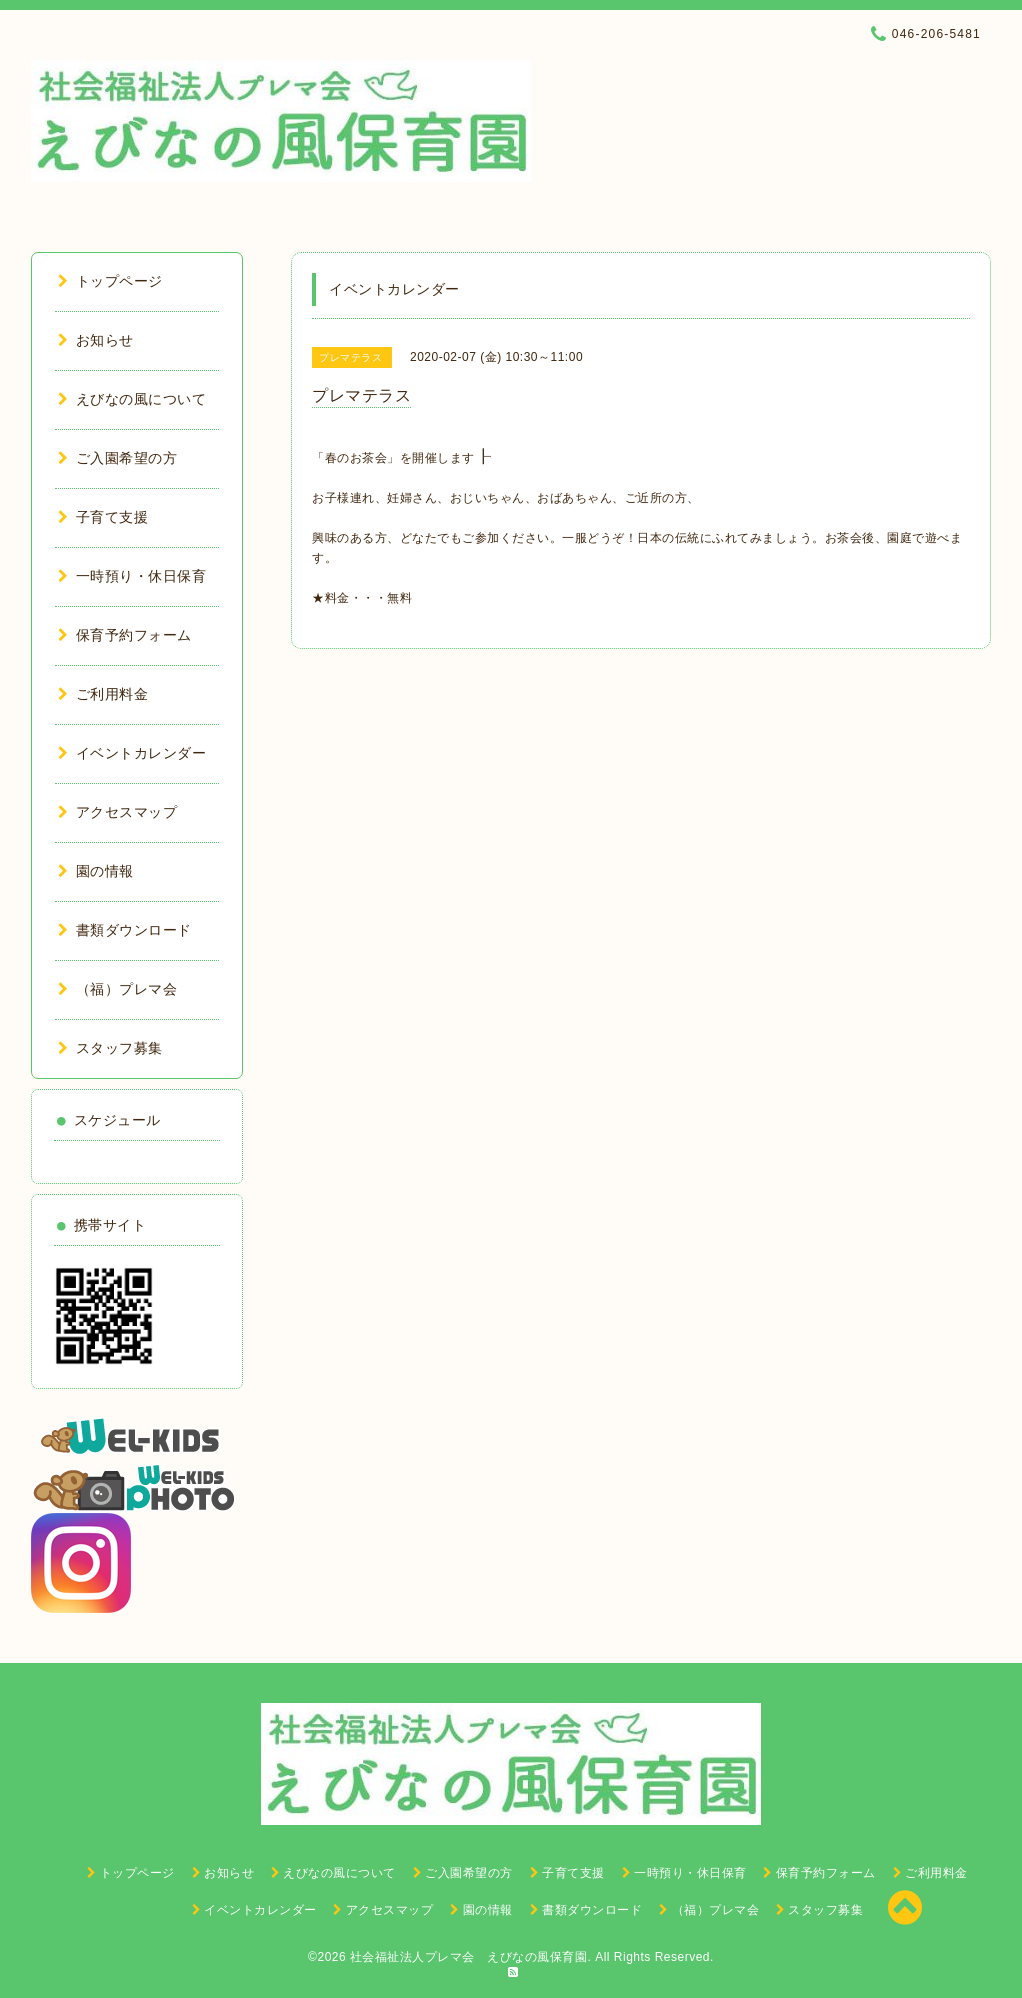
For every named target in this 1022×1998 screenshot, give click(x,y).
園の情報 (96, 871)
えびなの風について (132, 399)
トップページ (110, 281)
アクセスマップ (117, 812)
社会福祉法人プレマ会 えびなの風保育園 (469, 1957)
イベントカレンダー (132, 753)
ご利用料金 (103, 694)
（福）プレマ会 (117, 989)
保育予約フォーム (125, 635)
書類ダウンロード (125, 930)
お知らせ (96, 340)
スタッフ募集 (110, 1048)
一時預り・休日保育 (132, 576)
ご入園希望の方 (117, 458)
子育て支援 (103, 517)
